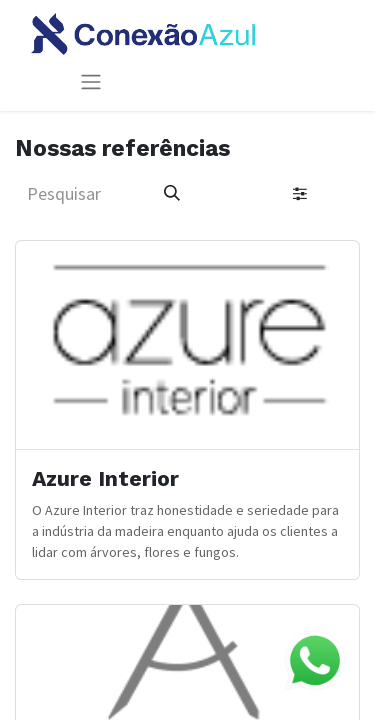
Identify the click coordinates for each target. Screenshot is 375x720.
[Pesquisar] (172, 193)
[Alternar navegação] (91, 81)
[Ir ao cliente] (187, 410)
